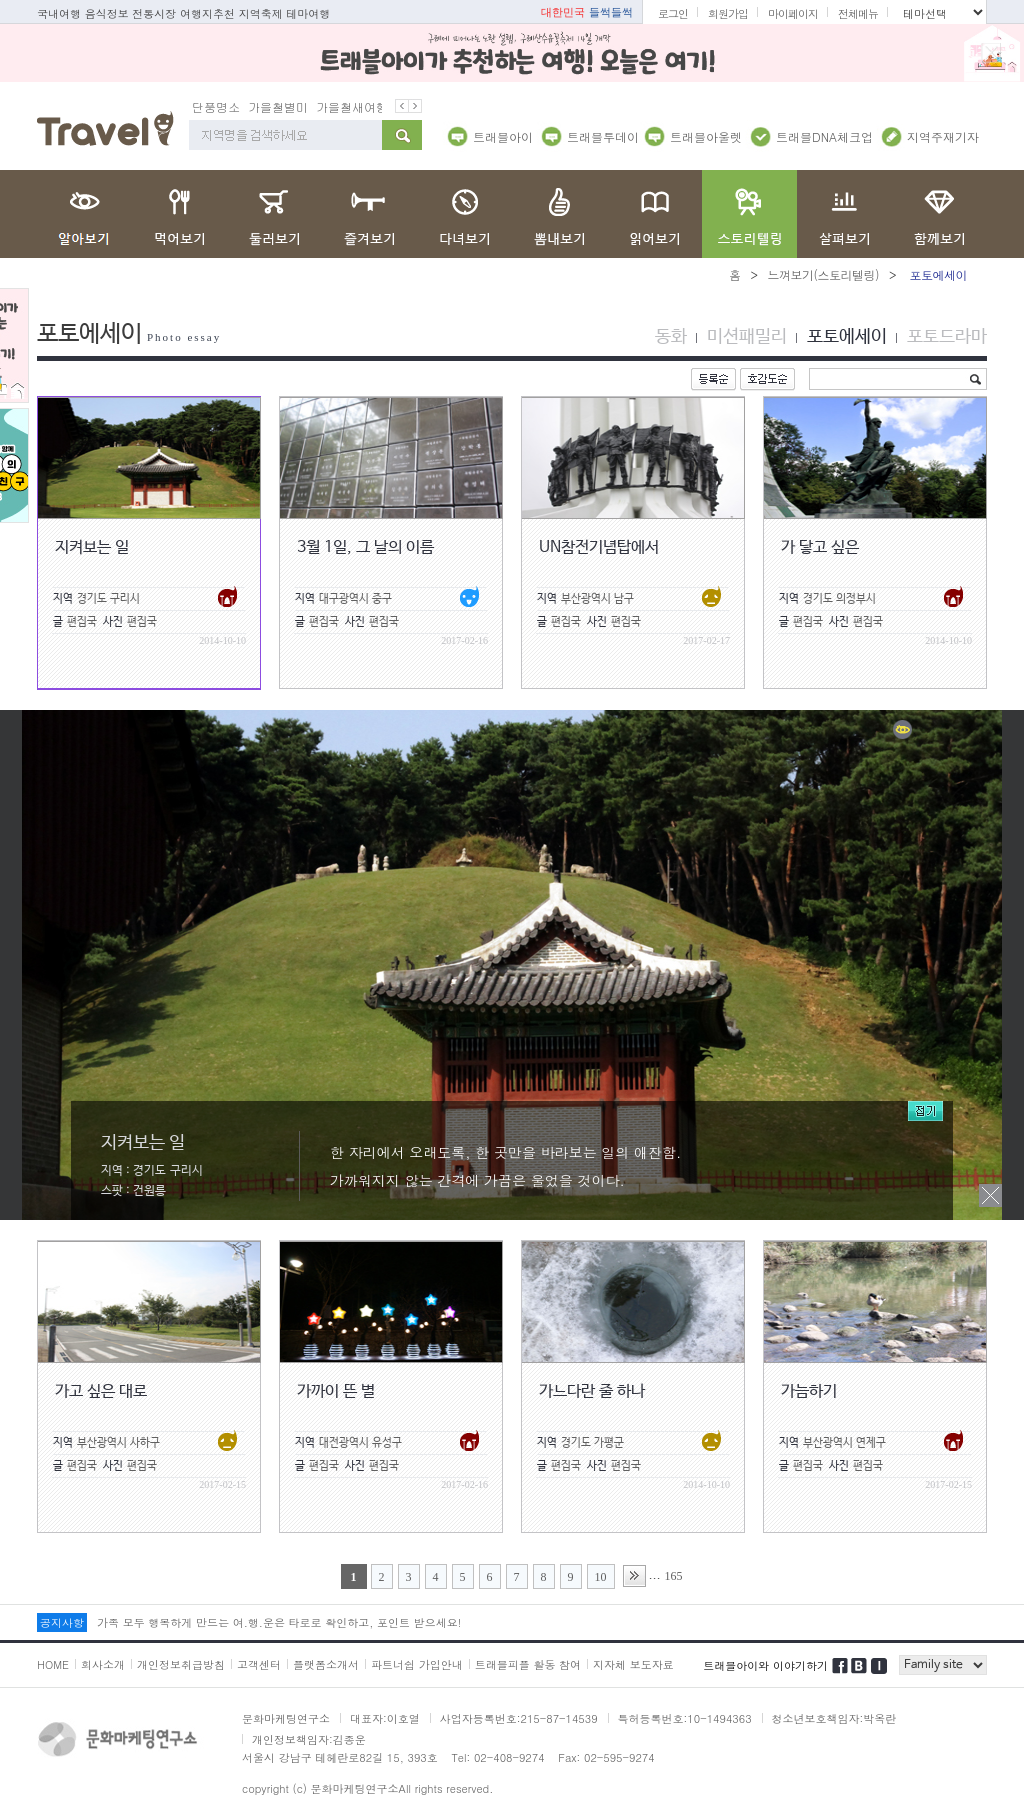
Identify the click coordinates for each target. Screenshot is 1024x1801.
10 (601, 1577)
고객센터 (259, 1664)
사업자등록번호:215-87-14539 (519, 1718)
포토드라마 (947, 337)
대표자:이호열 (385, 1718)
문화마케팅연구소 (286, 1718)
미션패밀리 (747, 337)
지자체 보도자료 (633, 1664)
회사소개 (103, 1664)
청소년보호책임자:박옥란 (834, 1718)
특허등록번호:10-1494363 (685, 1718)
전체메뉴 (858, 13)
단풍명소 (216, 106)
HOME (53, 1664)
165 (674, 1576)
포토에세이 (847, 337)
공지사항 (62, 1622)
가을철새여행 (352, 106)
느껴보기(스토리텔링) (823, 274)
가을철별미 (278, 106)
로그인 (673, 13)
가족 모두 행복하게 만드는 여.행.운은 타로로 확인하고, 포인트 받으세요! (279, 1622)
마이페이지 (793, 13)
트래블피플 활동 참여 (528, 1664)
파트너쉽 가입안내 (417, 1664)
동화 (671, 337)
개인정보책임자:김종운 (309, 1739)
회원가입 (728, 13)
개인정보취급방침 (181, 1664)
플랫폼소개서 (326, 1664)
